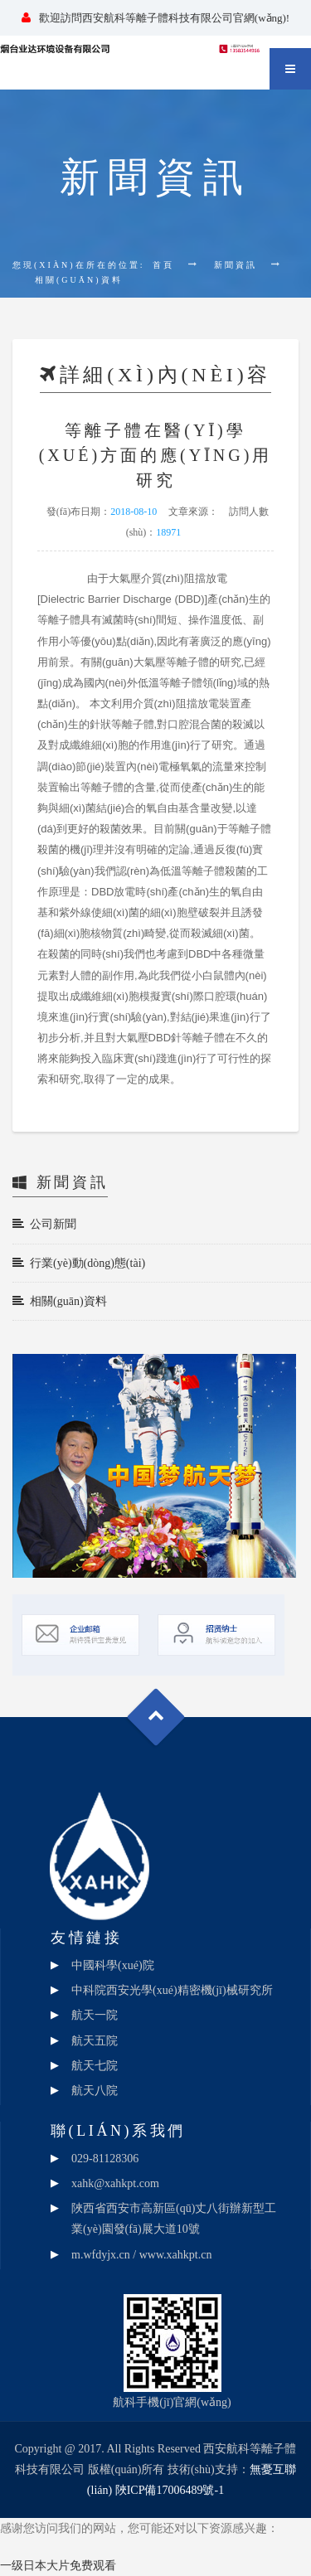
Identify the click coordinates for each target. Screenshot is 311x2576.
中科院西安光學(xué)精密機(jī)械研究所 (172, 1990)
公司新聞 (44, 1224)
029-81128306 (104, 2158)
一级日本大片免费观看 (58, 2565)
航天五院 (94, 2041)
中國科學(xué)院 (112, 1965)
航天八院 (94, 2090)
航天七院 (94, 2065)
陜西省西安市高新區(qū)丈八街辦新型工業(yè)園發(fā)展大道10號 (173, 2218)
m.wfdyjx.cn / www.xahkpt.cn (141, 2255)
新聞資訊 (235, 264)
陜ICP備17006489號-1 (169, 2490)
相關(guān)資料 (59, 1301)
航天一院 (94, 2015)
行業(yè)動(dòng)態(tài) (78, 1263)
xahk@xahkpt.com (115, 2183)
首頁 (163, 264)
